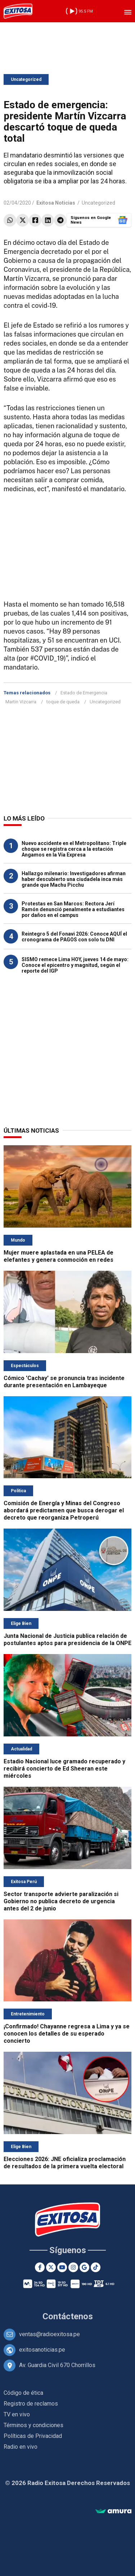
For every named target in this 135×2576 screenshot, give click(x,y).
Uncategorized (26, 79)
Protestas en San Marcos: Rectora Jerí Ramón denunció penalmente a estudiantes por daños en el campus (73, 909)
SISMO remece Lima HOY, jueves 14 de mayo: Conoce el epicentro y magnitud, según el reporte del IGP (75, 965)
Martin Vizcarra (20, 701)
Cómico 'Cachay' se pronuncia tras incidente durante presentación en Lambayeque (64, 1382)
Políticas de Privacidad (33, 2436)
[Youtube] (62, 2267)
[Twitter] (51, 2267)
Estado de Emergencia (83, 692)
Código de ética (23, 2392)
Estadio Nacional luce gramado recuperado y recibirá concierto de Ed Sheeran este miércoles (64, 1768)
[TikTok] (95, 2267)
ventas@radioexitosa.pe (49, 2334)
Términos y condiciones (33, 2425)
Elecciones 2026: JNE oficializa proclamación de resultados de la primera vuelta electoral (65, 2163)
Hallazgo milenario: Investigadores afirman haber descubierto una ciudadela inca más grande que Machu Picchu (74, 879)
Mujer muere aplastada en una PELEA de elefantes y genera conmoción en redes (58, 1256)
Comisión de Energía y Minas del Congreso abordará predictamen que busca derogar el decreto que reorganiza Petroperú (64, 1510)
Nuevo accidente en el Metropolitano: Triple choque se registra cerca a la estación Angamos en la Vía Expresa (74, 849)
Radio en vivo (20, 2446)
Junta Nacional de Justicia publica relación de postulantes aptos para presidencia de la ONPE (67, 1639)
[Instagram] (73, 2267)
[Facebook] (40, 2267)
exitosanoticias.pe (42, 2349)
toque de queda (63, 701)
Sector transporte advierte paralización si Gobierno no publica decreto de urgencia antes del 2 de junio (61, 1901)
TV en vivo (17, 2414)
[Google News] (84, 2267)
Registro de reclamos (31, 2403)
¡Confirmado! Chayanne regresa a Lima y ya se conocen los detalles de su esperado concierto (67, 2033)
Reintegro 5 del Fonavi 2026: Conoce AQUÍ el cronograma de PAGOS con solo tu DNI (74, 936)
